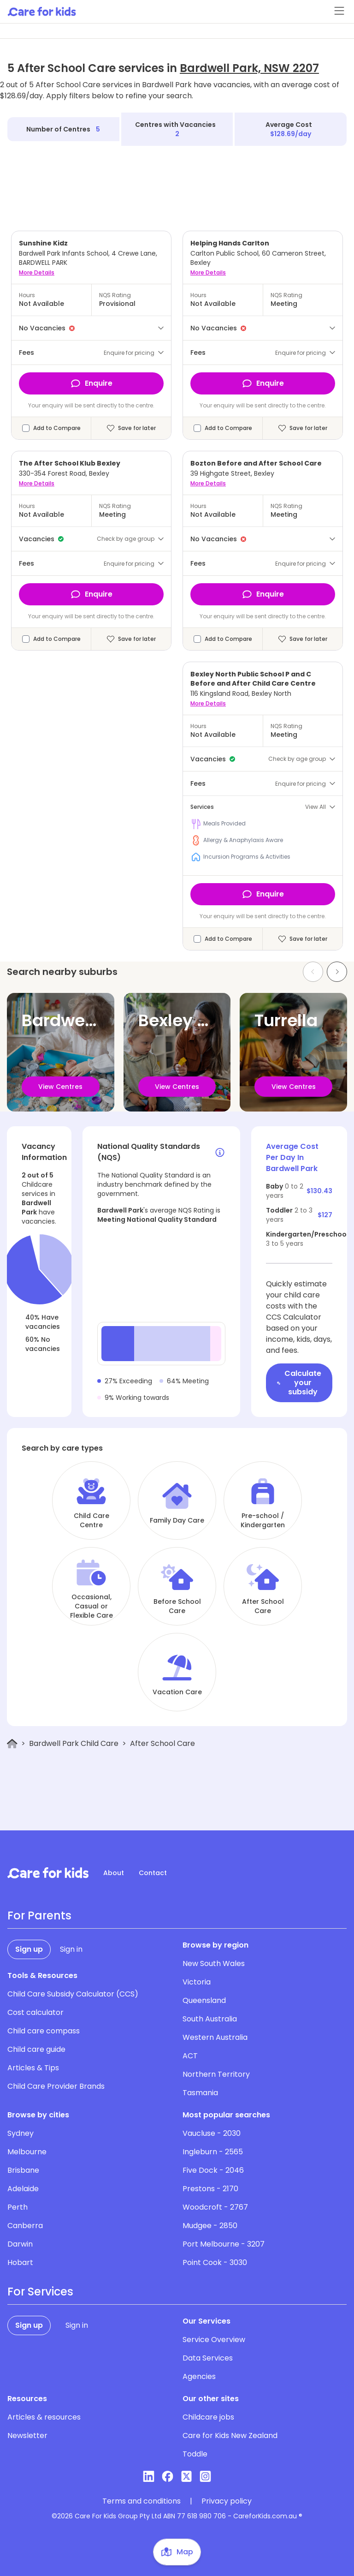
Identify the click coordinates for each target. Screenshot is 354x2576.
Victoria (197, 1982)
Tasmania (200, 2092)
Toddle (195, 2454)
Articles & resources (44, 2417)
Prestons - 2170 (210, 2188)
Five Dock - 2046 (213, 2170)
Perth (17, 2207)
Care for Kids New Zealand (230, 2435)
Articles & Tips (33, 2067)
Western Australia (215, 2037)
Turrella (286, 1020)
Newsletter (27, 2435)
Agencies (199, 2376)
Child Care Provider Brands (56, 2086)
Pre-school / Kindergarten (263, 1520)
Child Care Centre (91, 1520)
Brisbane (23, 2170)
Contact (153, 1872)
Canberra (25, 2225)
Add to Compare (57, 428)
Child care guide (36, 2049)
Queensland (204, 2000)
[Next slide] (337, 972)
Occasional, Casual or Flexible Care (91, 1606)
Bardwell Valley (86, 1020)
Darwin (20, 2244)
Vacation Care (177, 1692)
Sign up (29, 1949)
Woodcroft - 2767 (215, 2207)
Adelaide (23, 2188)
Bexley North (190, 1020)
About (113, 1872)
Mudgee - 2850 (210, 2225)
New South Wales (214, 1963)
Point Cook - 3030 (215, 2262)
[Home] (12, 1744)
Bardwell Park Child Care (73, 1743)
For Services (40, 2291)
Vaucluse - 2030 (212, 2133)
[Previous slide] (313, 972)
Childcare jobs (208, 2417)
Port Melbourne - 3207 (224, 2244)
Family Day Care (177, 1520)
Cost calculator (35, 2012)
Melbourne (27, 2151)
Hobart (20, 2262)
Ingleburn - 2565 (213, 2151)
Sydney (20, 2133)
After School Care (263, 1606)
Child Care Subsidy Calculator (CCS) (72, 1994)
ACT (190, 2055)
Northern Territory (216, 2074)
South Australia (210, 2019)
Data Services (208, 2358)
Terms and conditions (141, 2501)
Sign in (71, 1949)
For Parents (39, 1915)
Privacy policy (226, 2501)
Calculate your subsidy (299, 1382)
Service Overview (214, 2339)
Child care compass (43, 2031)
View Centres (60, 1086)
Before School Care (177, 1606)
